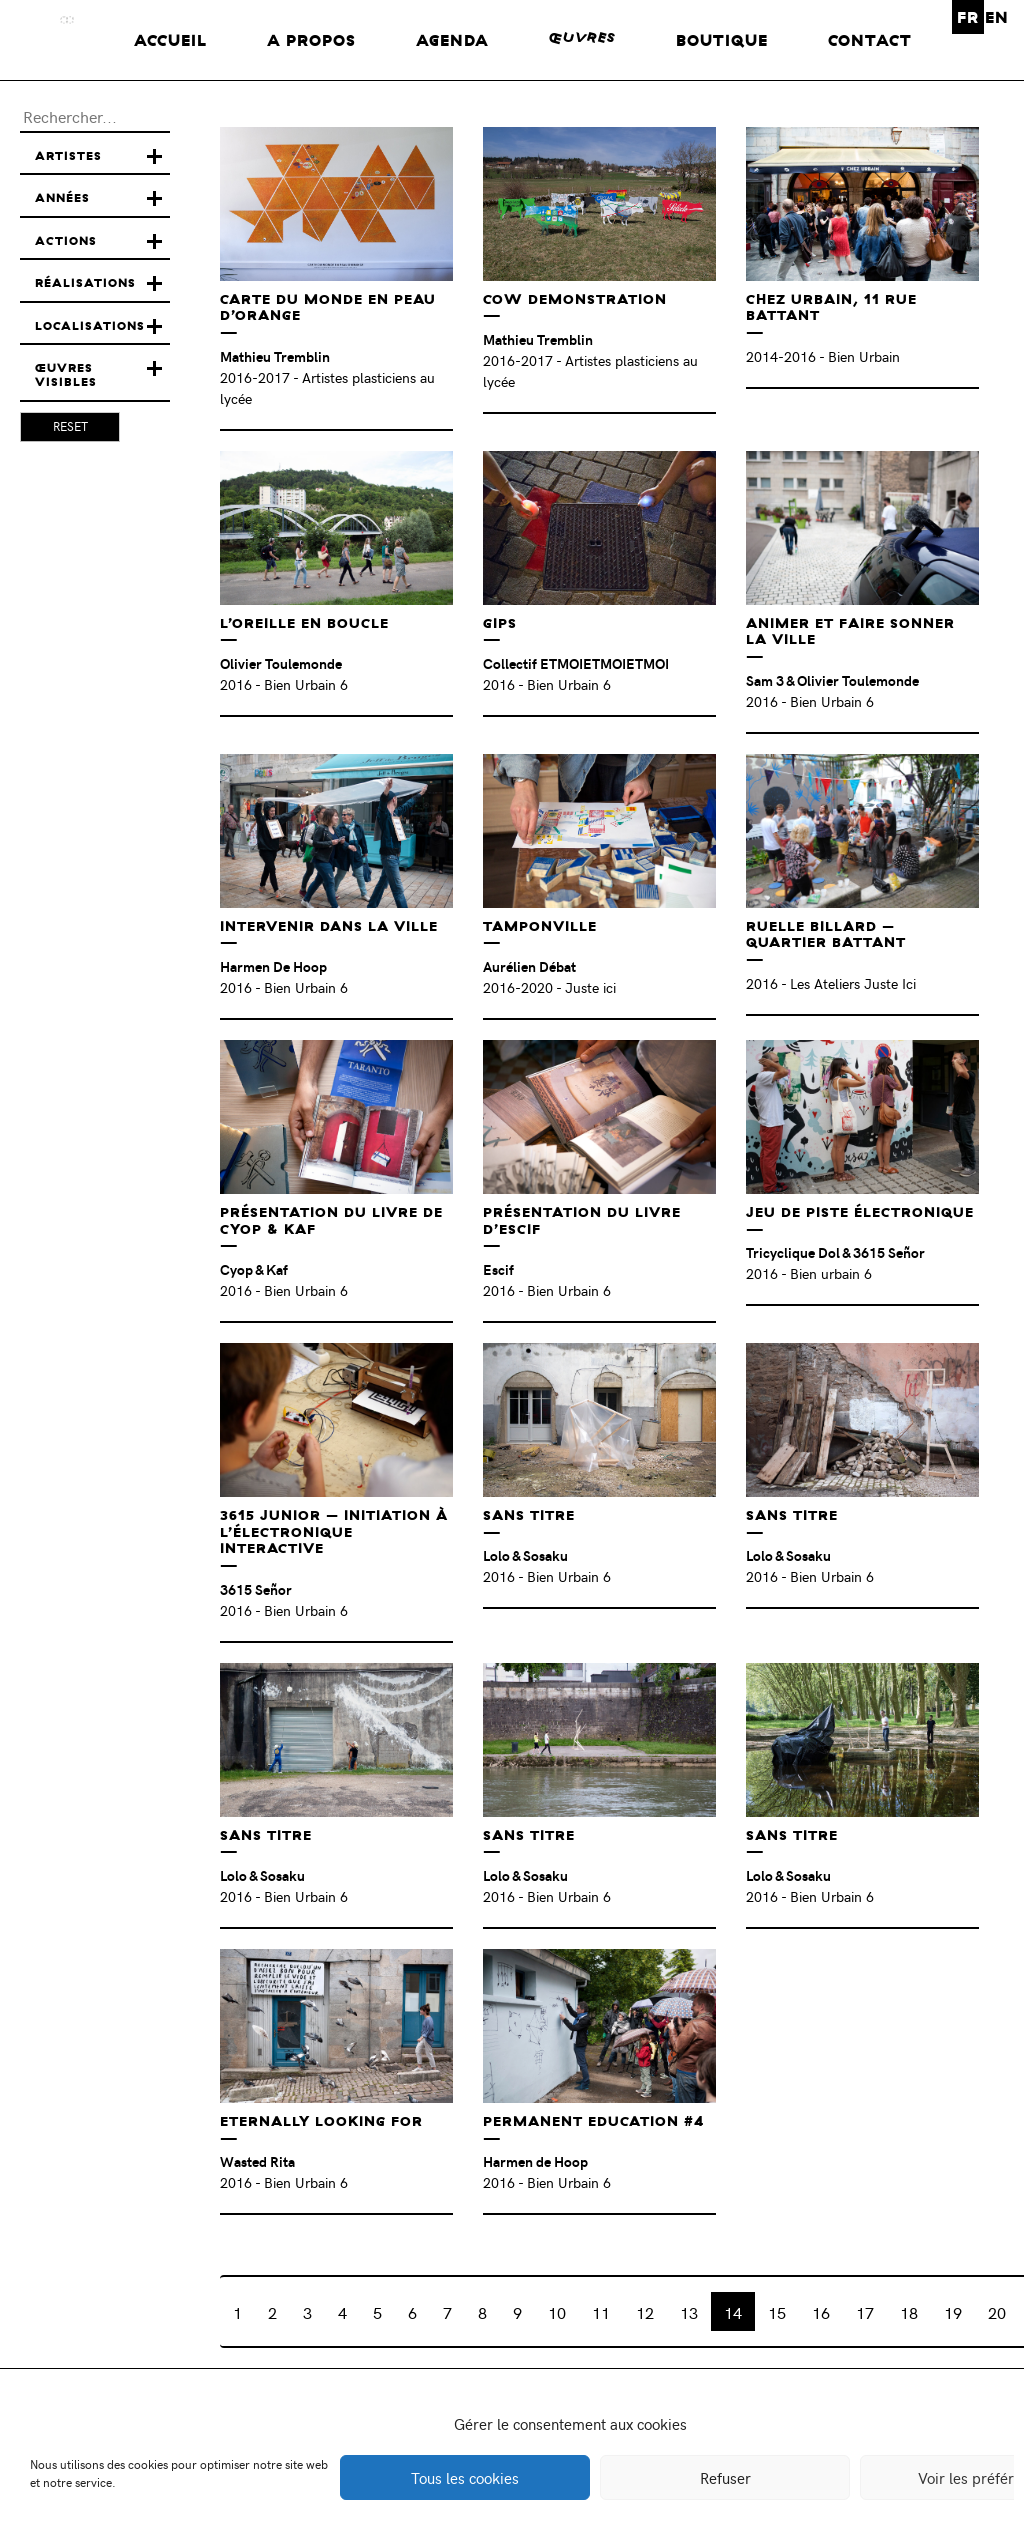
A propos (311, 40)
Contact (870, 40)
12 (645, 2312)
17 (865, 2312)
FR (968, 17)
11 (601, 2312)
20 (997, 2312)
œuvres (582, 38)
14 (733, 2312)
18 (909, 2312)
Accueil (170, 40)
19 (953, 2312)
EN (997, 17)
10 (557, 2312)
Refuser (725, 2478)
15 (777, 2312)
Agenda (452, 40)
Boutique (722, 40)
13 (689, 2312)
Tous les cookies (465, 2478)
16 (821, 2312)
